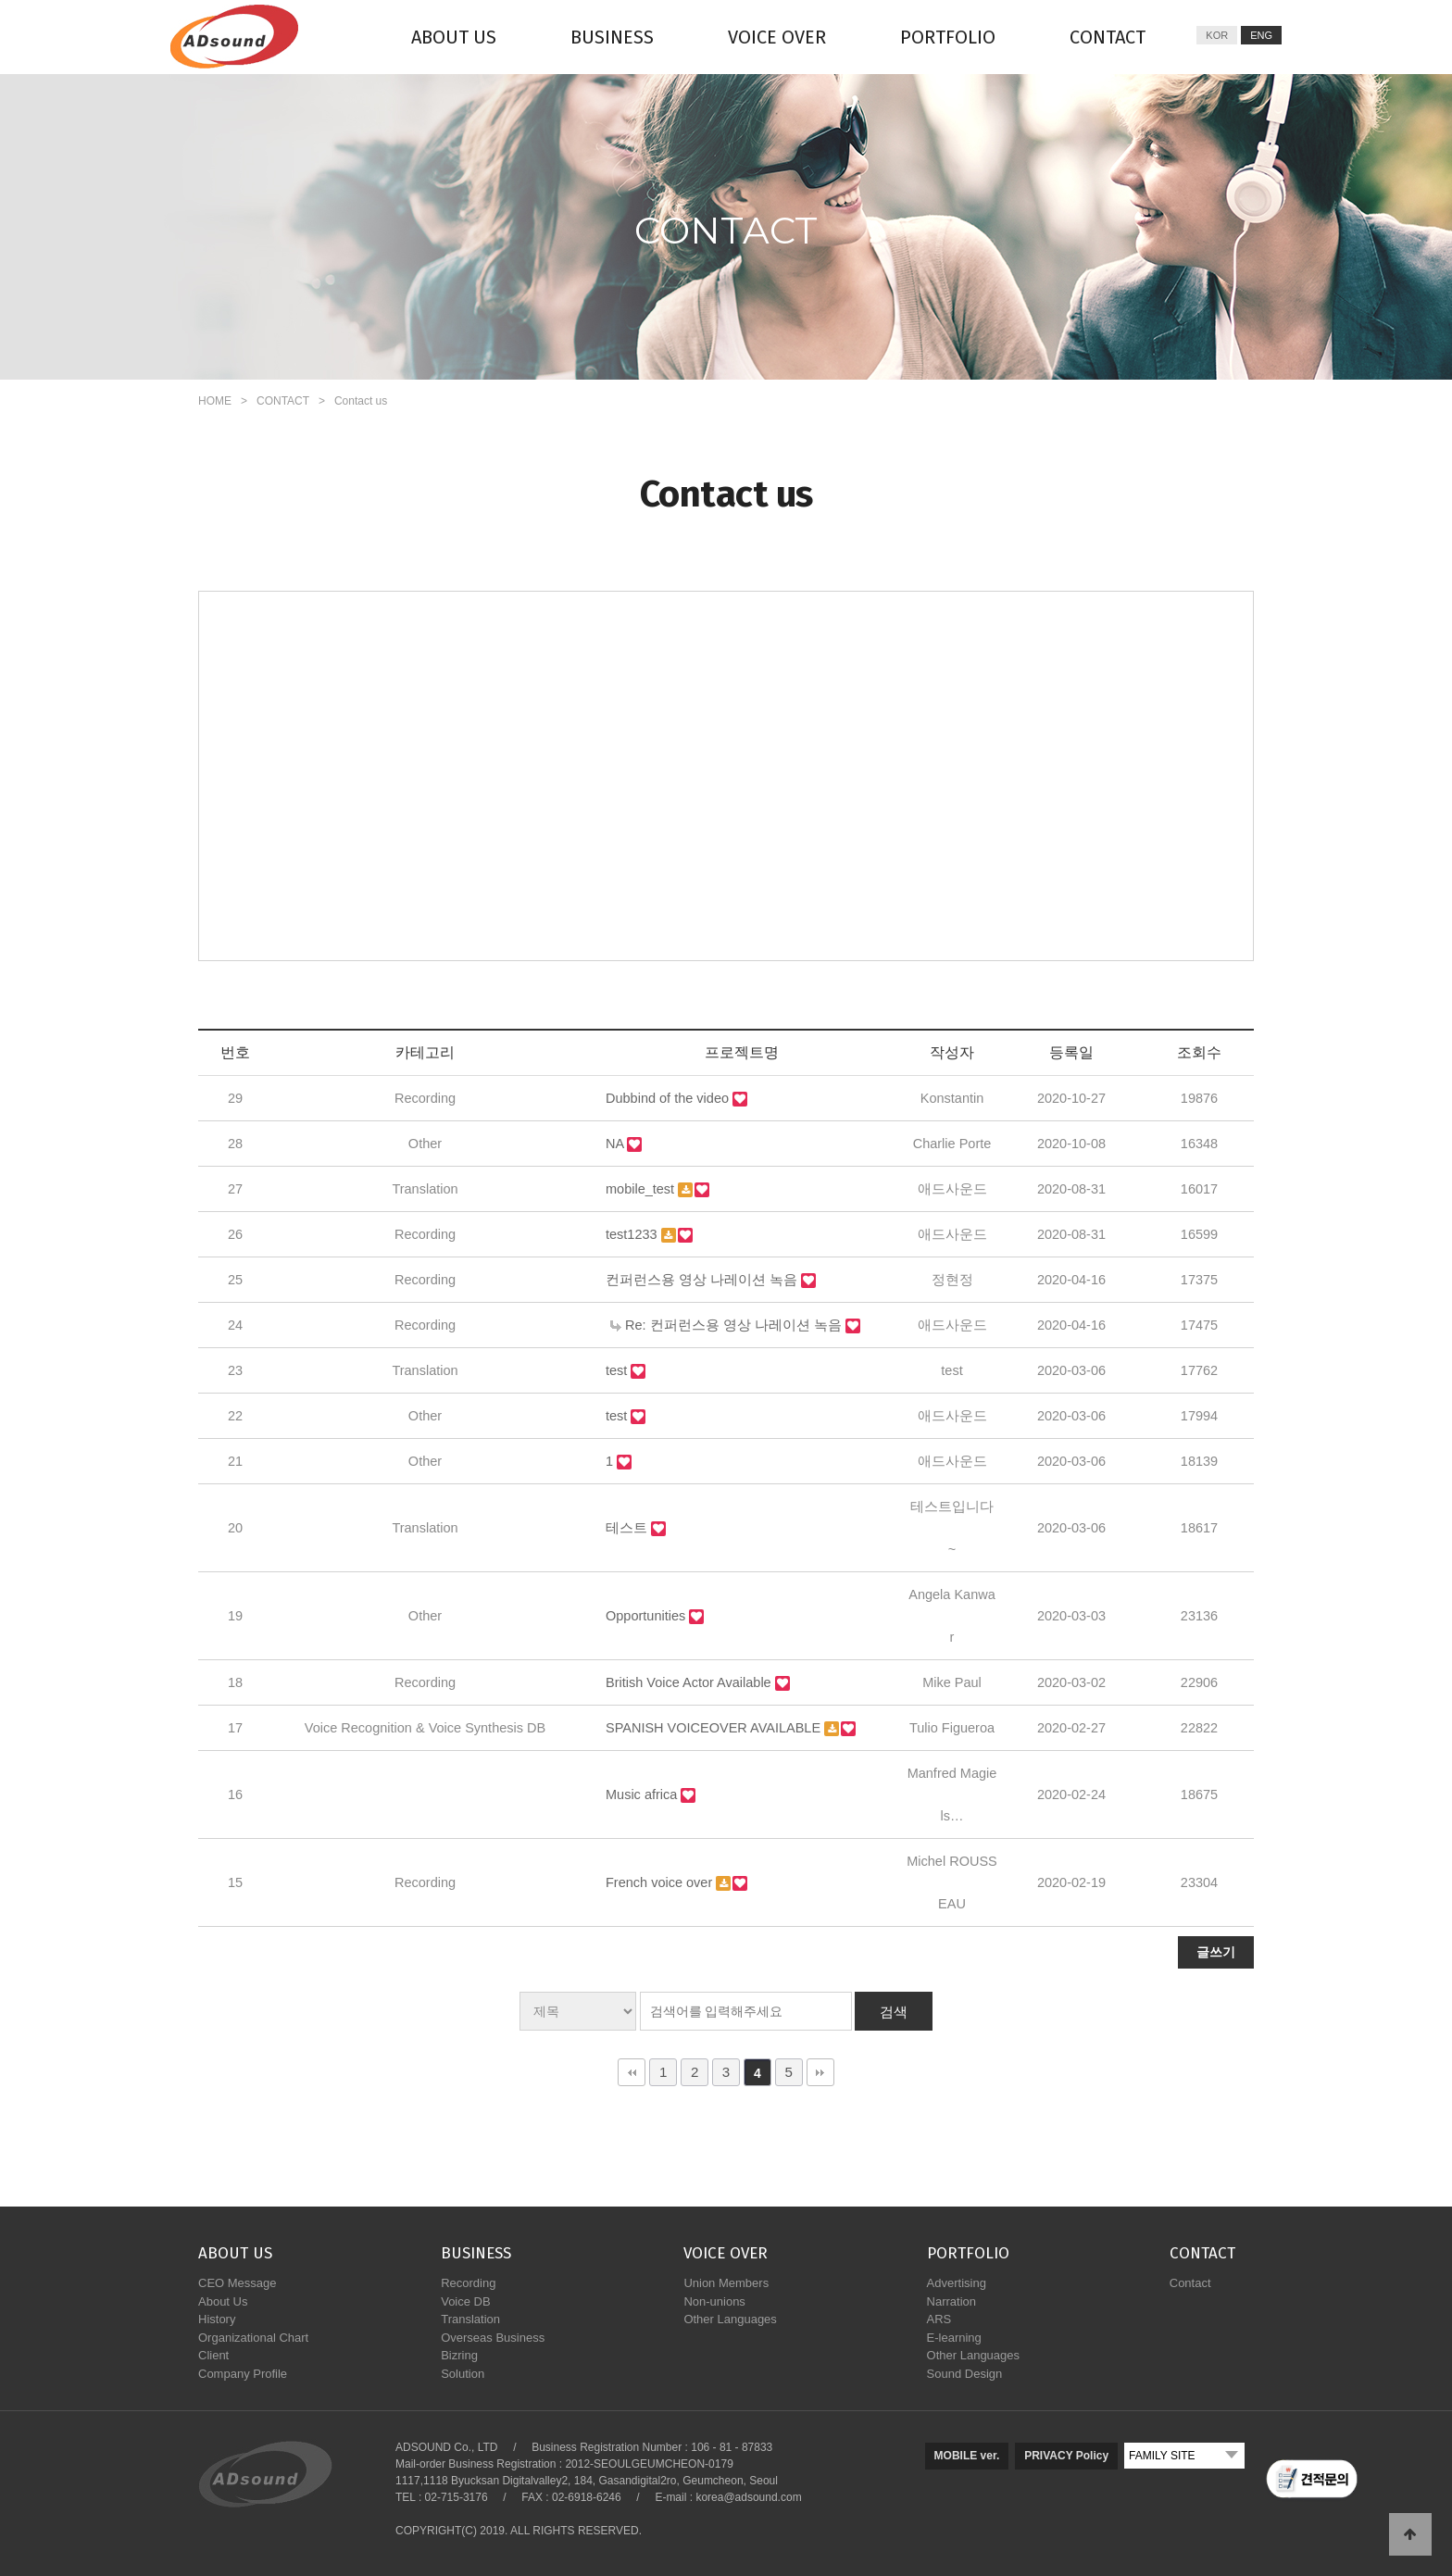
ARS (939, 2319)
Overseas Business (492, 2338)
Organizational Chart (253, 2338)
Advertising (956, 2283)
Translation (470, 2319)
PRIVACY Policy (1066, 2455)
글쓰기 (1215, 1952)
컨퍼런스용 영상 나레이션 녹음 (703, 1279)
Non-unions (714, 2301)
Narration (951, 2301)
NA (616, 1143)
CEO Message (237, 2283)
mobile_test (642, 1189)
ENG (1261, 35)
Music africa (643, 1794)
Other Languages (729, 2319)
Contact (1190, 2283)
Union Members (726, 2283)
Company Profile (242, 2374)
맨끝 (820, 2072)
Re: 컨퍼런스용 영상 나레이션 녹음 (727, 1325)
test (618, 1370)
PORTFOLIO (947, 37)
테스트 (628, 1527)
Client (213, 2355)
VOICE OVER (777, 37)
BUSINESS (612, 37)
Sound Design (965, 2374)
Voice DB (465, 2301)
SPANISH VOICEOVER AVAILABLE (715, 1727)
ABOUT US (453, 37)
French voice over (661, 1882)
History (216, 2319)
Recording (468, 2283)
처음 (631, 2072)
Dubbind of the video (669, 1098)
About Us (222, 2301)
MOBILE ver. (967, 2455)
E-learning (954, 2338)
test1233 (633, 1234)
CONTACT (1107, 37)
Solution (462, 2374)
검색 (894, 2012)
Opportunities (647, 1615)
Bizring (459, 2355)
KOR (1217, 35)
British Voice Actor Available (690, 1682)
